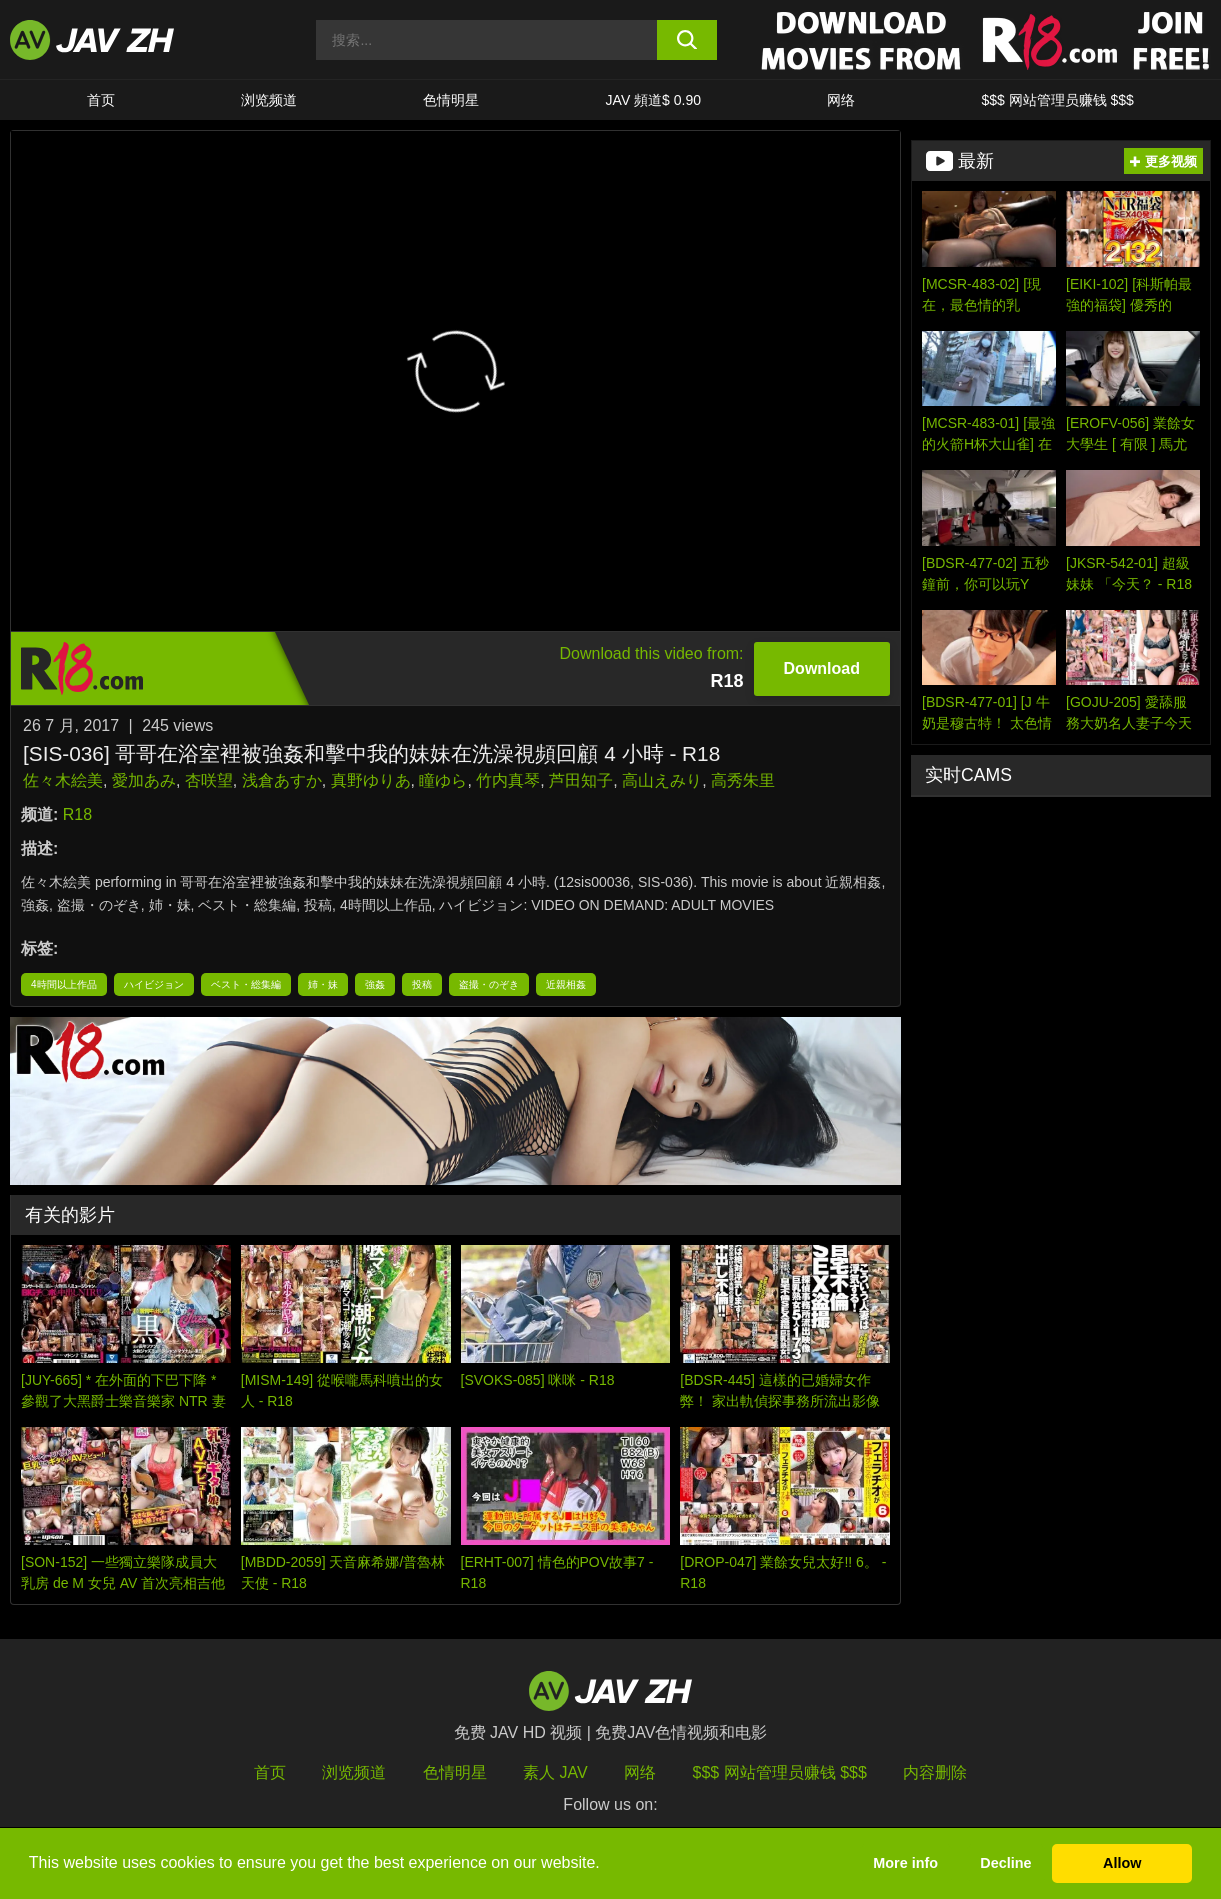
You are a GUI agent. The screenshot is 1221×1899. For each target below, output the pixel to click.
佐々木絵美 (63, 780)
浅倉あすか (282, 780)
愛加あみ (144, 780)
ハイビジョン (154, 984)
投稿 (422, 984)
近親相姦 (566, 984)
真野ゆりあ (371, 780)
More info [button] (905, 1863)
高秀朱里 (743, 780)
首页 (101, 100)
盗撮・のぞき (489, 984)
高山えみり (662, 780)
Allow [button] (1122, 1863)
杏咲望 (209, 780)
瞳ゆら (443, 780)
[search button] (687, 40)
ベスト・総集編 (246, 984)
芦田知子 (581, 780)
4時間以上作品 (64, 984)
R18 (77, 814)
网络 (841, 100)
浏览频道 (269, 100)
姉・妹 (323, 984)
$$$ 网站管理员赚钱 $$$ (1057, 100)
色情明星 (451, 100)
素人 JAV (555, 1772)
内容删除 (935, 1772)
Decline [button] (1005, 1863)
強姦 (375, 984)
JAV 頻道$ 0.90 (653, 100)
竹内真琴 (508, 780)
